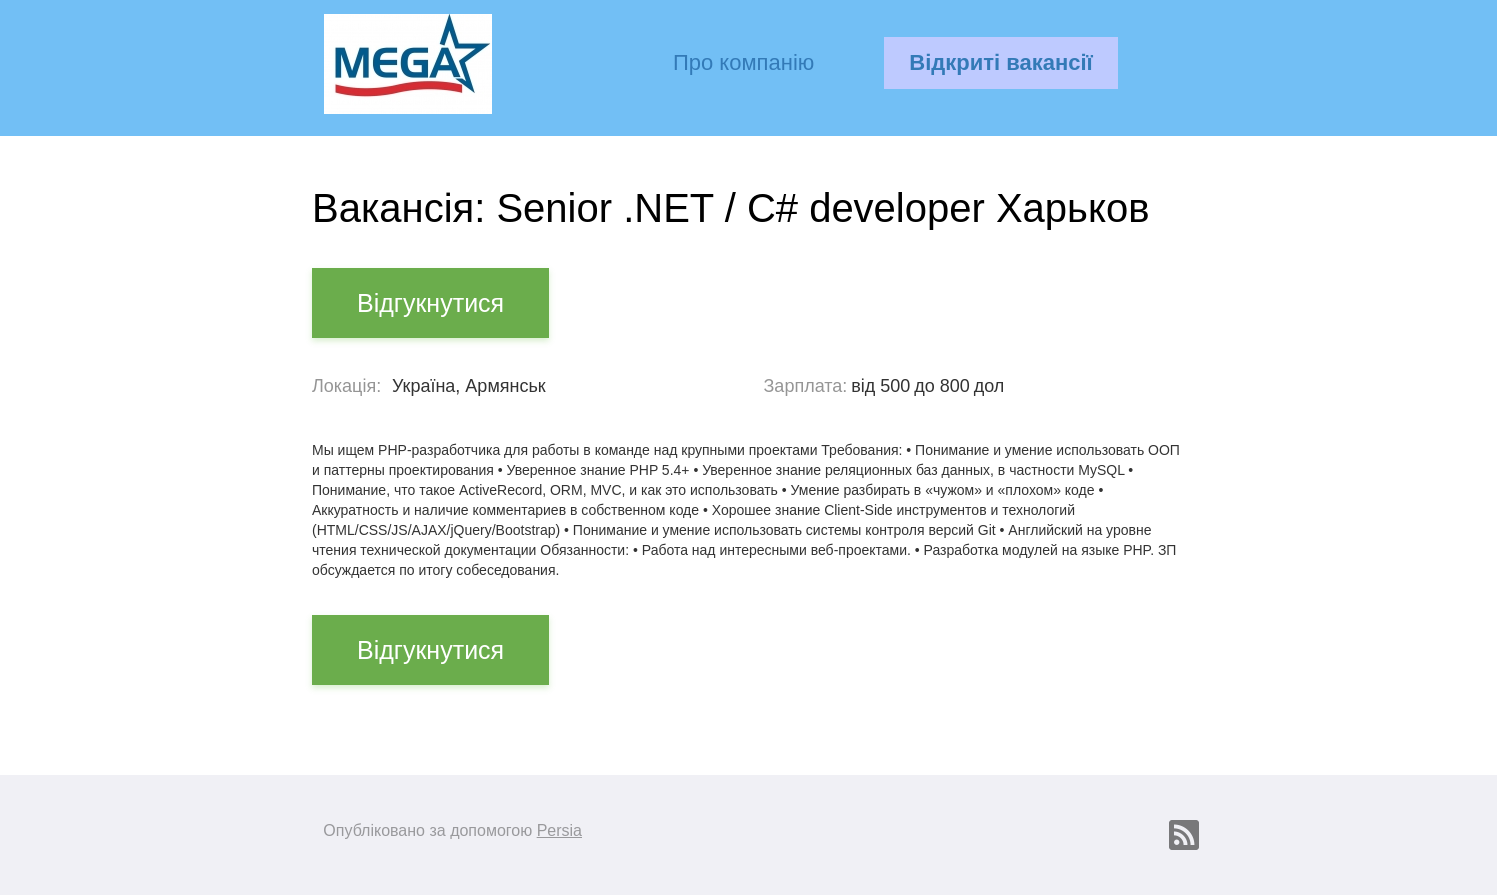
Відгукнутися (430, 303)
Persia (559, 830)
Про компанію (743, 62)
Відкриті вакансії (1000, 62)
